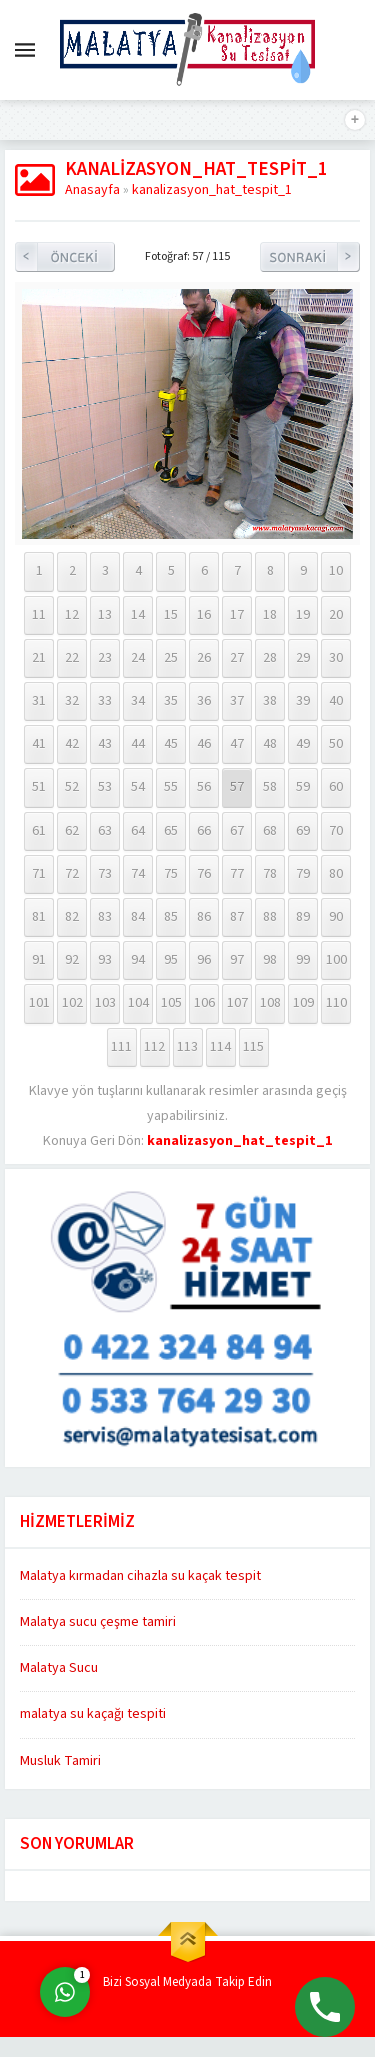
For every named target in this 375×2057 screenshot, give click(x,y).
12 (72, 615)
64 (138, 831)
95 (171, 960)
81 (39, 917)
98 (270, 960)
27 (237, 658)
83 (105, 917)
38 (270, 701)
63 (105, 831)
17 (237, 615)
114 (220, 1047)
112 (154, 1047)
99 (303, 960)
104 (138, 1003)
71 (39, 874)
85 (171, 917)
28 (270, 658)
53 (105, 787)
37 (237, 701)
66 (204, 831)
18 (270, 615)
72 (72, 874)
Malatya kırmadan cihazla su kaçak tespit (140, 1576)
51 (39, 787)
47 (237, 744)
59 (303, 787)
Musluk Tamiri (60, 1761)
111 (121, 1047)
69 (303, 831)
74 (138, 874)
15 (171, 615)
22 (72, 658)
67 (237, 831)
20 (336, 615)
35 (171, 701)
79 (303, 874)
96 (204, 960)
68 (270, 831)
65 (171, 831)
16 (204, 615)
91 (39, 960)
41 (39, 744)
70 (336, 831)
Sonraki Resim (310, 257)
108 (270, 1003)
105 (171, 1003)
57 (237, 787)
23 (105, 658)
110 (336, 1003)
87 (237, 917)
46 (204, 744)
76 (204, 874)
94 (138, 960)
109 (303, 1003)
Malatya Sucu (59, 1668)
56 (204, 787)
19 (303, 615)
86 (204, 917)
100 (336, 960)
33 (105, 701)
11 (39, 615)
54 (138, 787)
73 (105, 874)
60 (336, 787)
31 (39, 701)
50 (336, 744)
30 (336, 658)
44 (138, 744)
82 (72, 917)
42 (72, 744)
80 (336, 874)
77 (237, 874)
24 (138, 658)
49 (303, 744)
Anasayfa (92, 190)
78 (270, 874)
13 (105, 615)
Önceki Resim (65, 257)
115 (253, 1047)
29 (303, 658)
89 (303, 917)
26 (204, 658)
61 (39, 831)
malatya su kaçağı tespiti (93, 1714)
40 (336, 701)
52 (72, 787)
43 (105, 744)
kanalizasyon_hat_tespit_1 (212, 190)
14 (138, 615)
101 (39, 1003)
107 (237, 1003)
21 (39, 658)
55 (171, 787)
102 (72, 1003)
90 (336, 917)
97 (237, 960)
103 (105, 1003)
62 (72, 831)
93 (105, 960)
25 (171, 658)
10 (336, 571)
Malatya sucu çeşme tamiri (98, 1622)
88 (270, 917)
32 (72, 701)
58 (270, 787)
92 (72, 960)
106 (204, 1003)
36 (204, 701)
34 (138, 701)
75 (171, 874)
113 (187, 1047)
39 (303, 701)
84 (138, 917)
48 (270, 744)
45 (171, 744)
